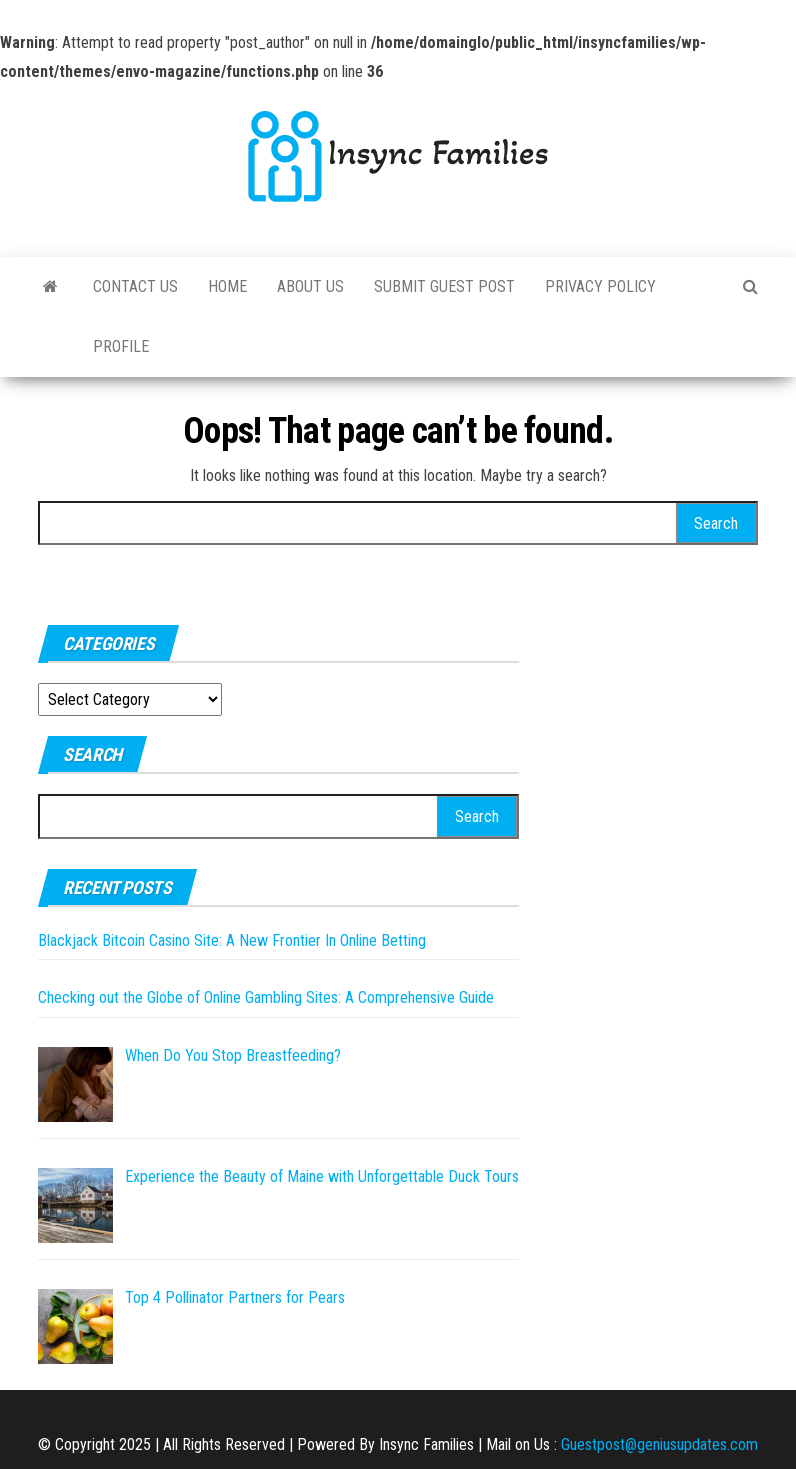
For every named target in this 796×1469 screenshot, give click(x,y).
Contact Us (135, 286)
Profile (121, 346)
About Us (310, 286)
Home (227, 286)
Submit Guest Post (444, 286)
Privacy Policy (600, 286)
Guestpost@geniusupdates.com (659, 1444)
